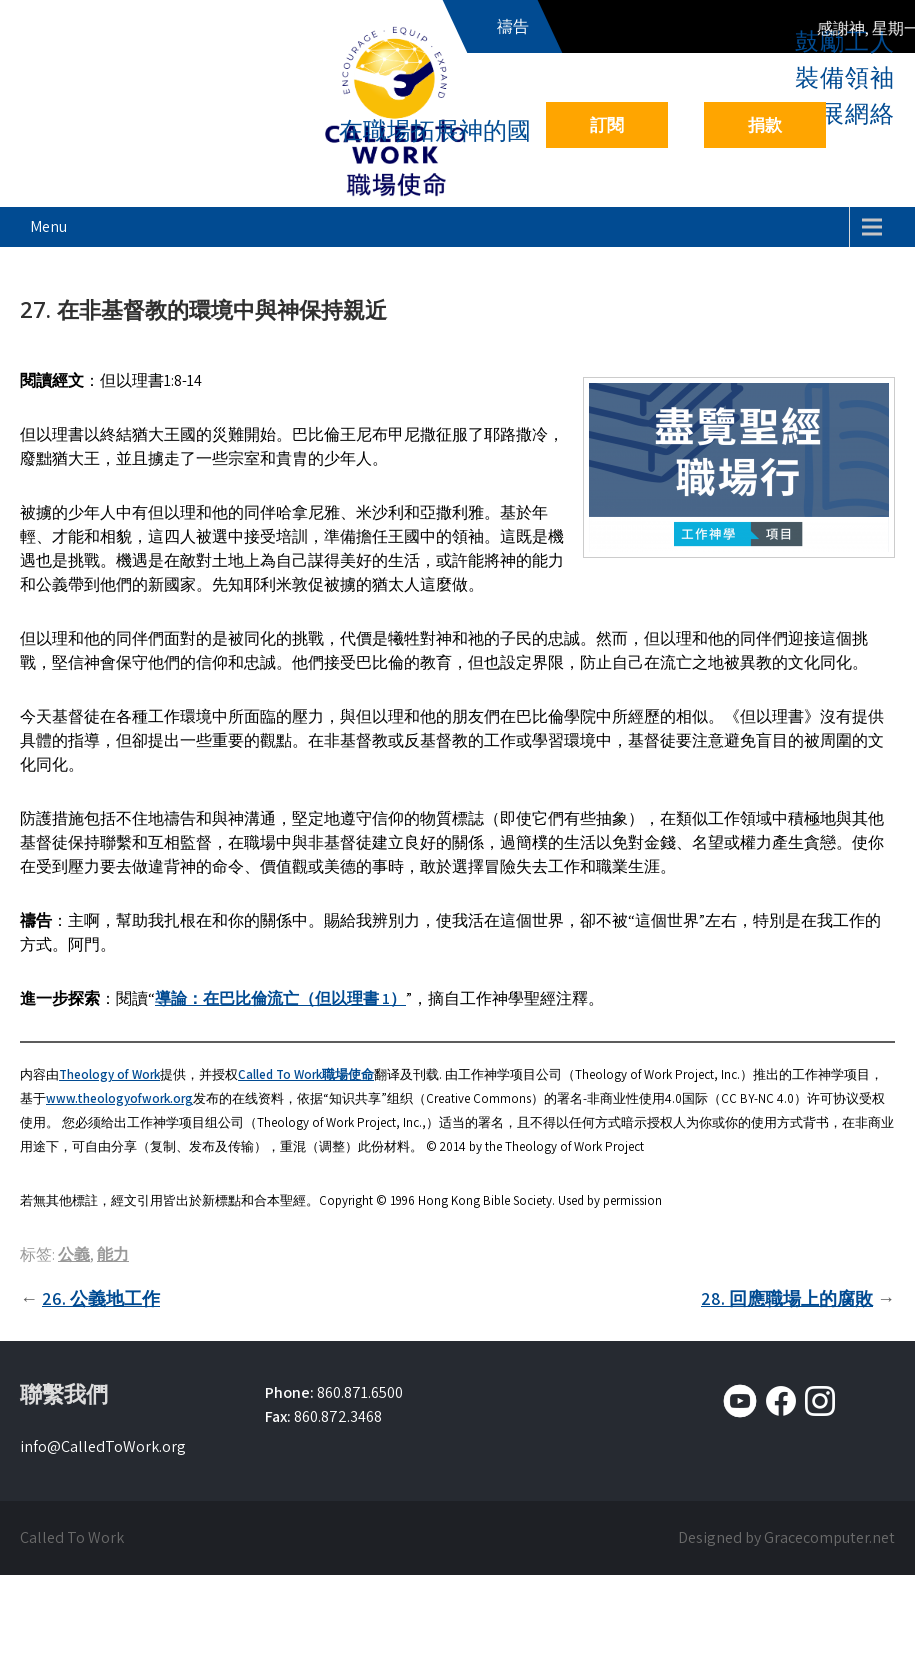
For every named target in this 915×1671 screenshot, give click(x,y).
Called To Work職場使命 (306, 1074)
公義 (74, 1254)
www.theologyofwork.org (119, 1098)
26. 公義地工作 (101, 1298)
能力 (113, 1254)
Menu (48, 226)
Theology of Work (109, 1074)
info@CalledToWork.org (103, 1446)
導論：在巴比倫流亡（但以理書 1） (280, 998)
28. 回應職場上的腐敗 (787, 1298)
